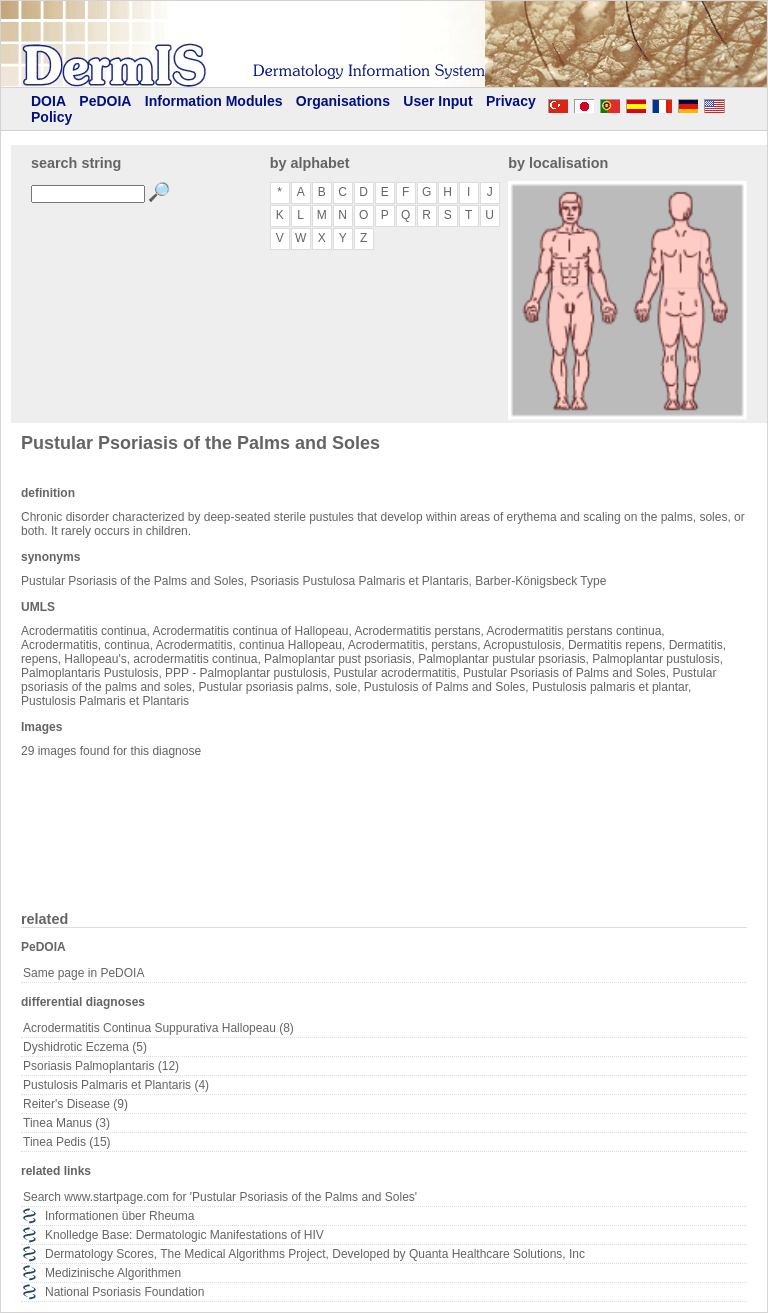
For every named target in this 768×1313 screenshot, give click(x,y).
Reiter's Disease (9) (75, 1104)
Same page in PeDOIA (83, 973)
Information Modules (214, 101)
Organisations (343, 101)
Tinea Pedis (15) (67, 1142)
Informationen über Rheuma (119, 1216)
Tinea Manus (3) (66, 1123)
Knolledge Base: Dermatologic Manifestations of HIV (184, 1235)
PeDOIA (105, 101)
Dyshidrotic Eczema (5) (85, 1047)
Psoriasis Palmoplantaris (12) (101, 1066)
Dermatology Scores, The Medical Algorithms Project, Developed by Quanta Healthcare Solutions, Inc (315, 1254)
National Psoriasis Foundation (124, 1292)
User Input (437, 101)
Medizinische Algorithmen (113, 1273)
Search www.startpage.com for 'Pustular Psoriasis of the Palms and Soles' (220, 1197)
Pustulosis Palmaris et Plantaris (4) (116, 1085)
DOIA (48, 101)
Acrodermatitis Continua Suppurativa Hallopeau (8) (158, 1028)
